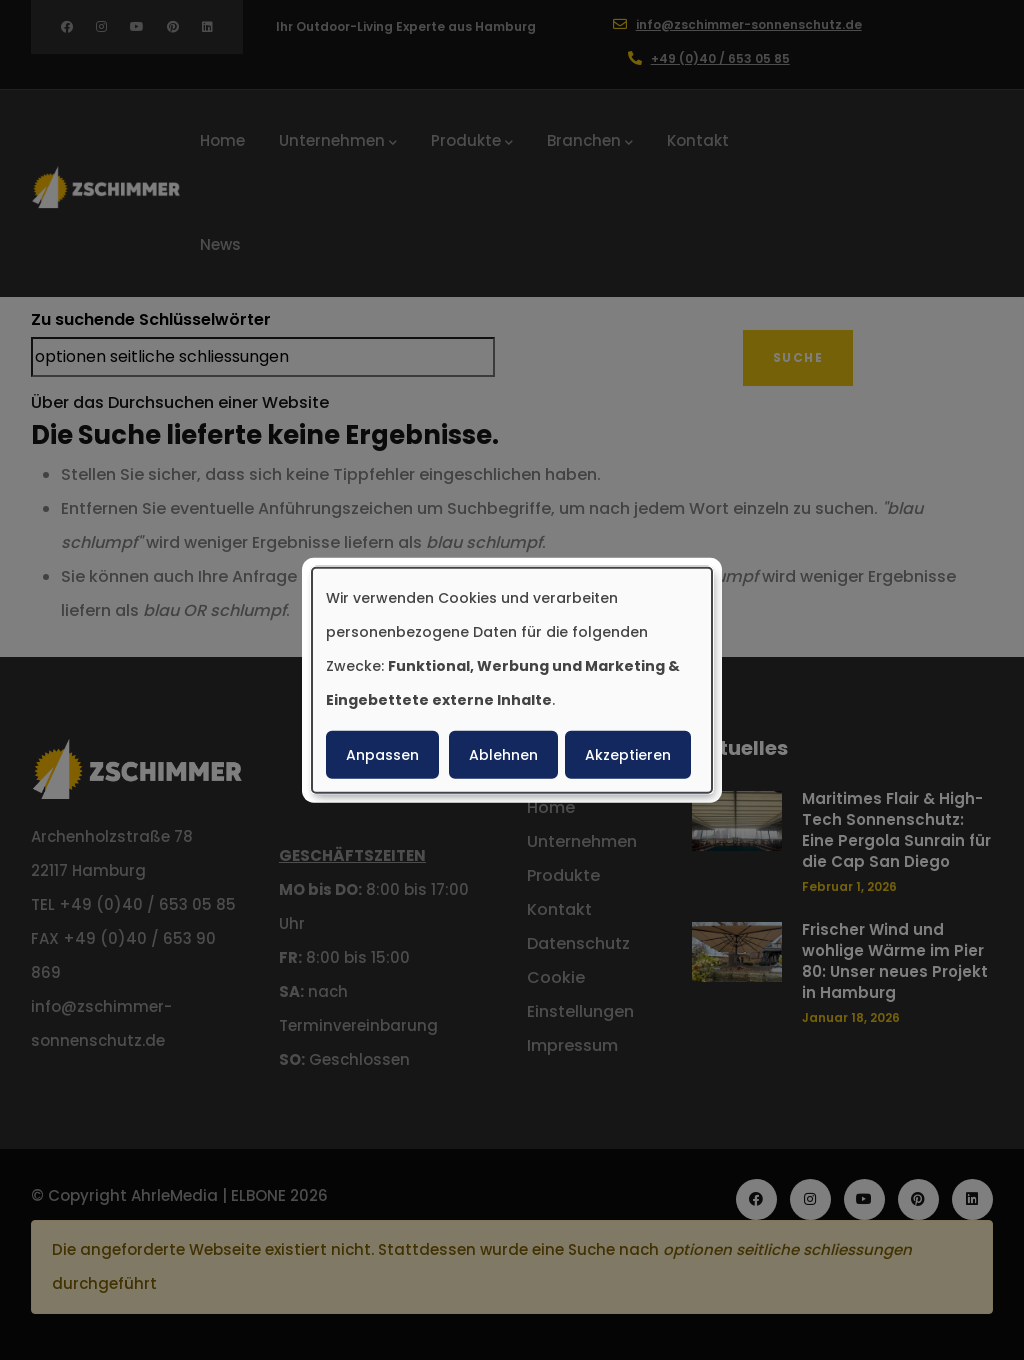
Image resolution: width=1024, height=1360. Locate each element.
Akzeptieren (628, 754)
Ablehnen (503, 754)
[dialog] (512, 680)
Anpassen (382, 754)
